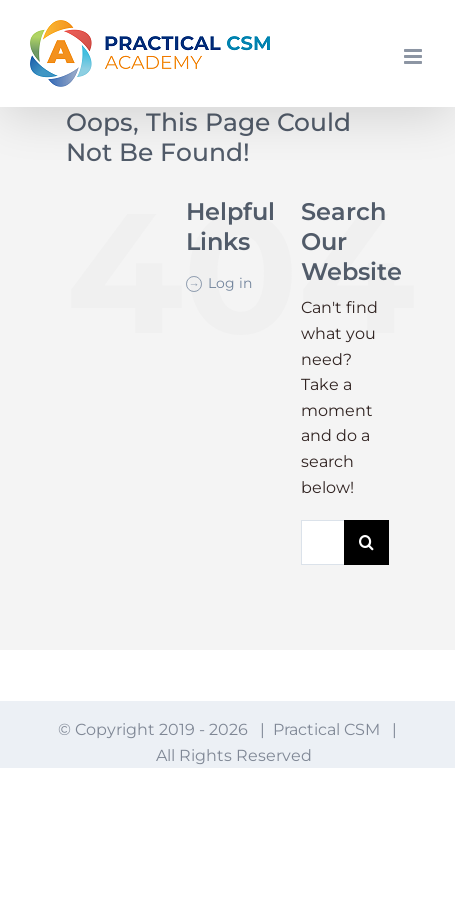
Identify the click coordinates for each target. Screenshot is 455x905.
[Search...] (322, 542)
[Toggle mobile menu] (414, 56)
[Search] (366, 542)
